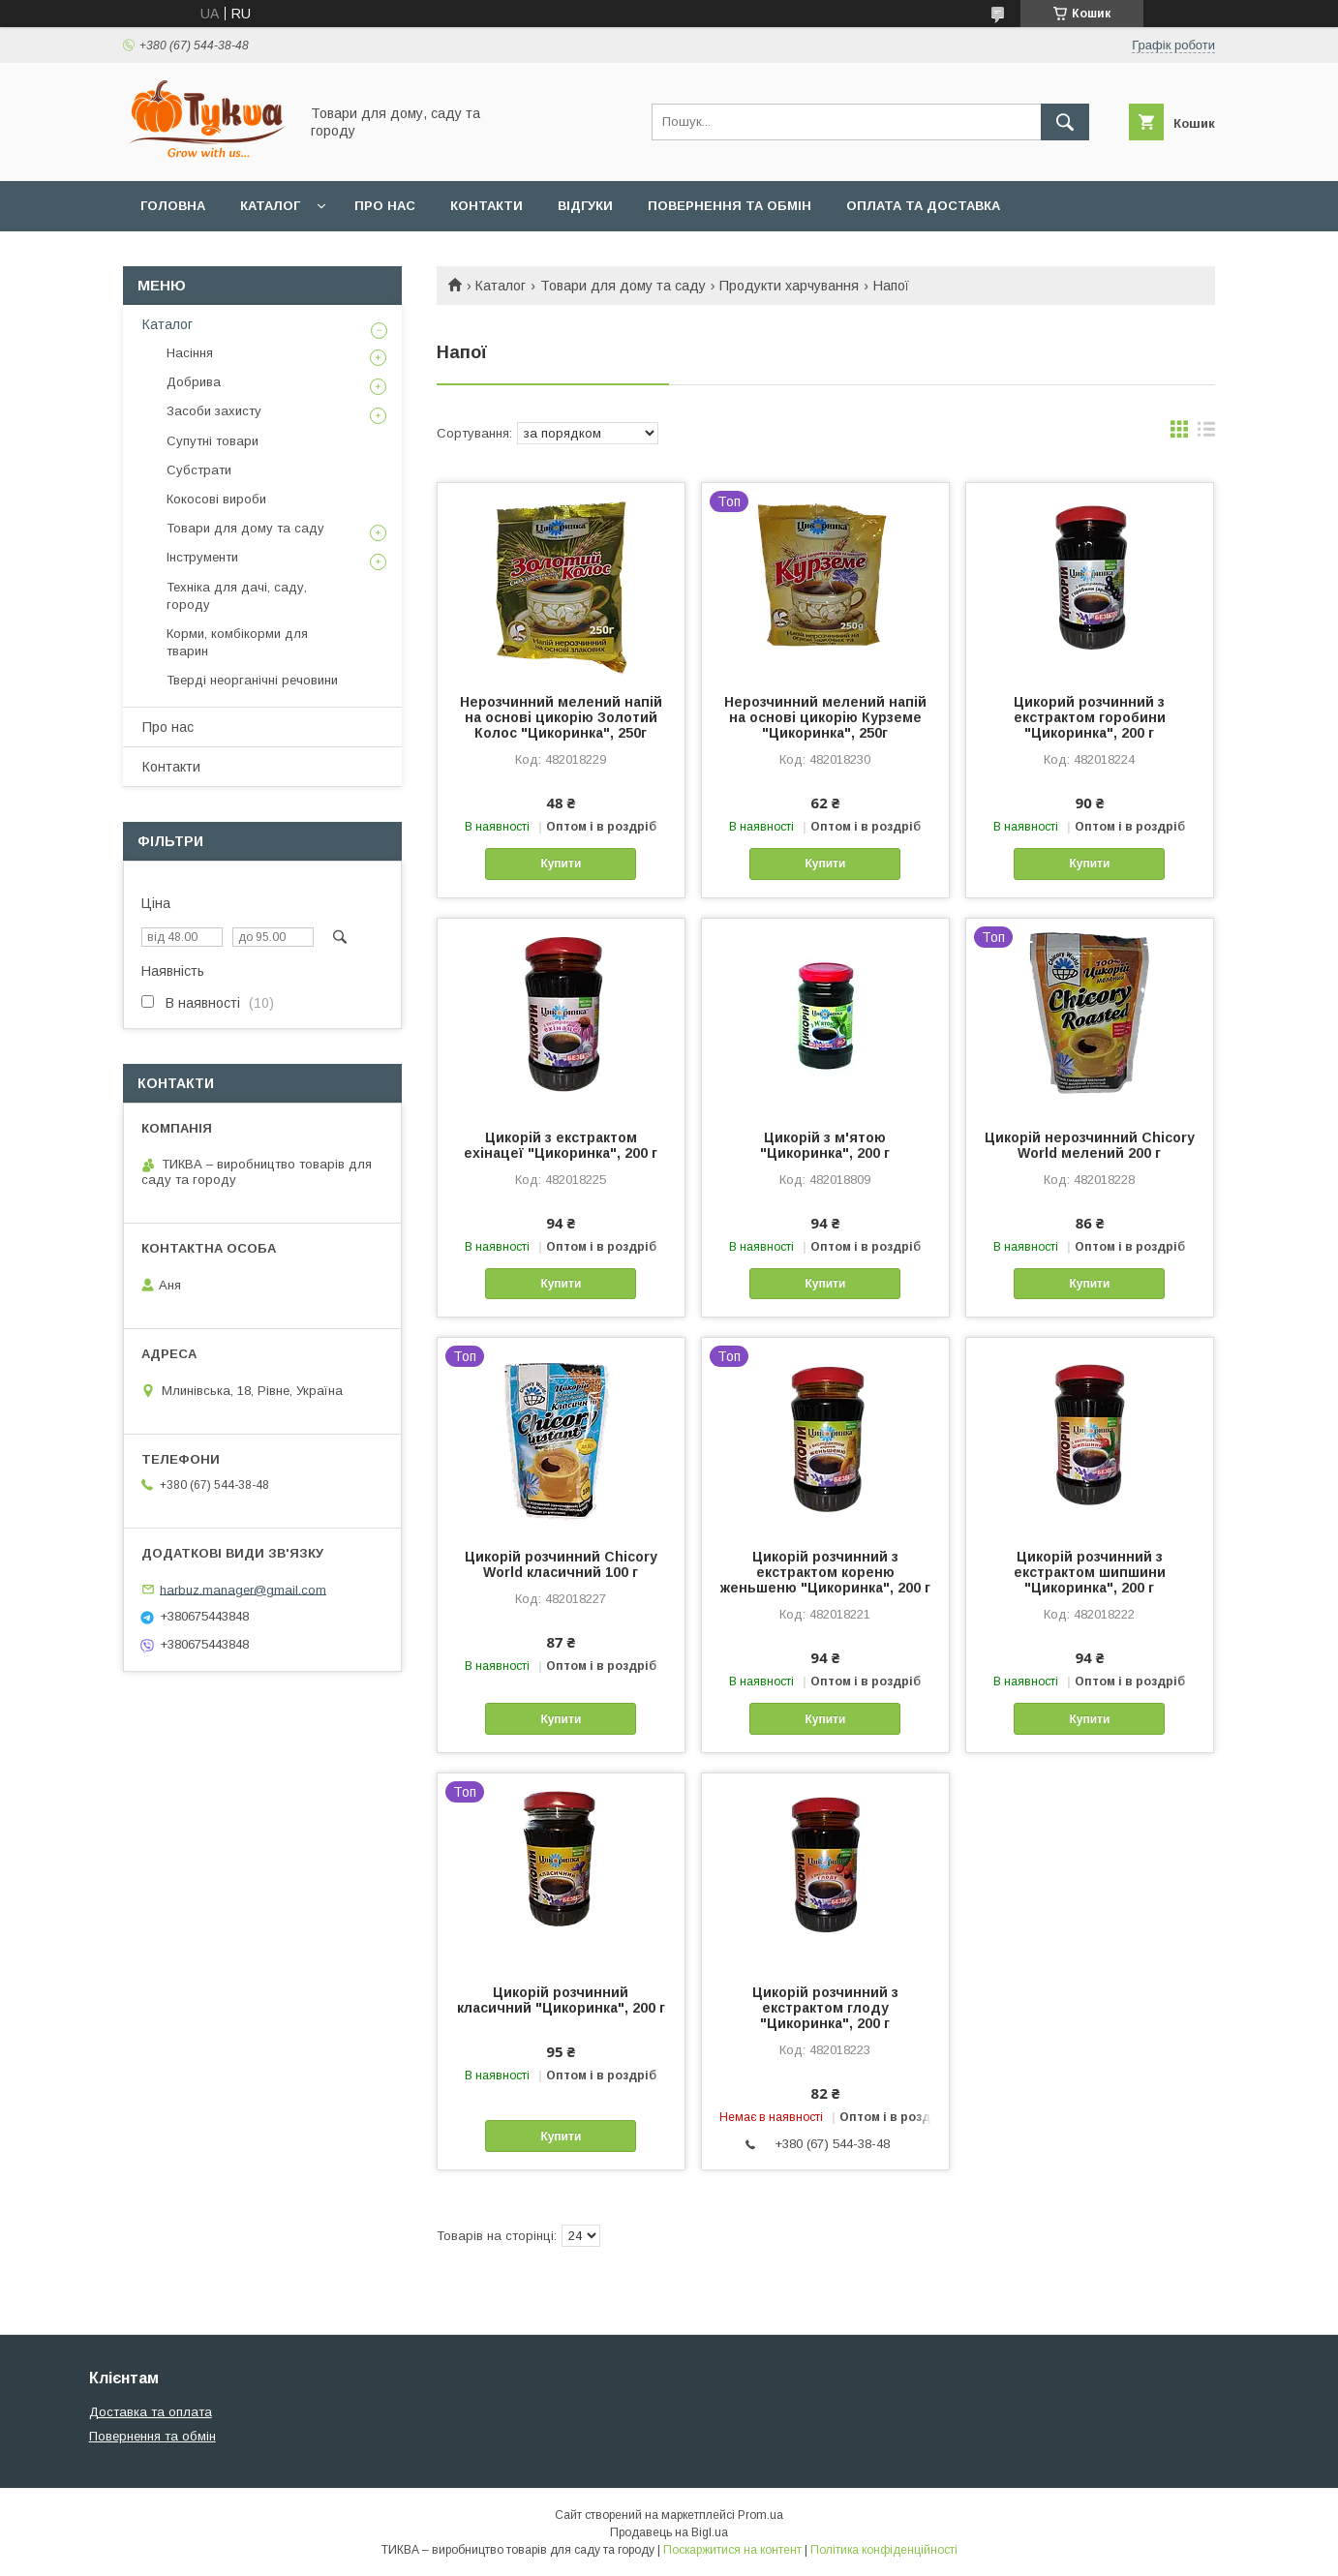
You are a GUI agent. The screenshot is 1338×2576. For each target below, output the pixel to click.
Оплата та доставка (923, 205)
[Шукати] (1065, 122)
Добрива (194, 382)
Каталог (270, 205)
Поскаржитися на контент (732, 2550)
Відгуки (585, 205)
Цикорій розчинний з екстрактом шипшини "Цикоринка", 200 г (1090, 1572)
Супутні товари (212, 441)
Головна (172, 205)
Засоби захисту (214, 411)
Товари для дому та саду (623, 285)
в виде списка (1206, 433)
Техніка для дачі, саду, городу (237, 596)
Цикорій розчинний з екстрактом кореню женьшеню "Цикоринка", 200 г (825, 1572)
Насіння (190, 353)
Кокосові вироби (216, 499)
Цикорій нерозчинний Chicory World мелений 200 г (1090, 1145)
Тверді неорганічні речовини (252, 680)
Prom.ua (760, 2515)
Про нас (384, 205)
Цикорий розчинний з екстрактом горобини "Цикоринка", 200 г (1090, 717)
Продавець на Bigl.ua (669, 2532)
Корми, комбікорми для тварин (237, 642)
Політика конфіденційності (884, 2550)
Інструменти (202, 557)
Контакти (486, 205)
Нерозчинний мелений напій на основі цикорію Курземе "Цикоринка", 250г (825, 717)
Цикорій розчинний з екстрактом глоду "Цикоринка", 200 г (825, 2008)
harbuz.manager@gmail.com (243, 1589)
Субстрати (199, 470)
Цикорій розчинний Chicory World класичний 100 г (561, 1564)
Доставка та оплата (150, 2412)
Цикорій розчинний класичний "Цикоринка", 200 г (561, 2000)
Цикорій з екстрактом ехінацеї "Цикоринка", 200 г (560, 1145)
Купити (560, 863)
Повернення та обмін (729, 205)
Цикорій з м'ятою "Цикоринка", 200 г (825, 1145)
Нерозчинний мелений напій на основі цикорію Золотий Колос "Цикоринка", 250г (561, 717)
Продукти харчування (789, 285)
